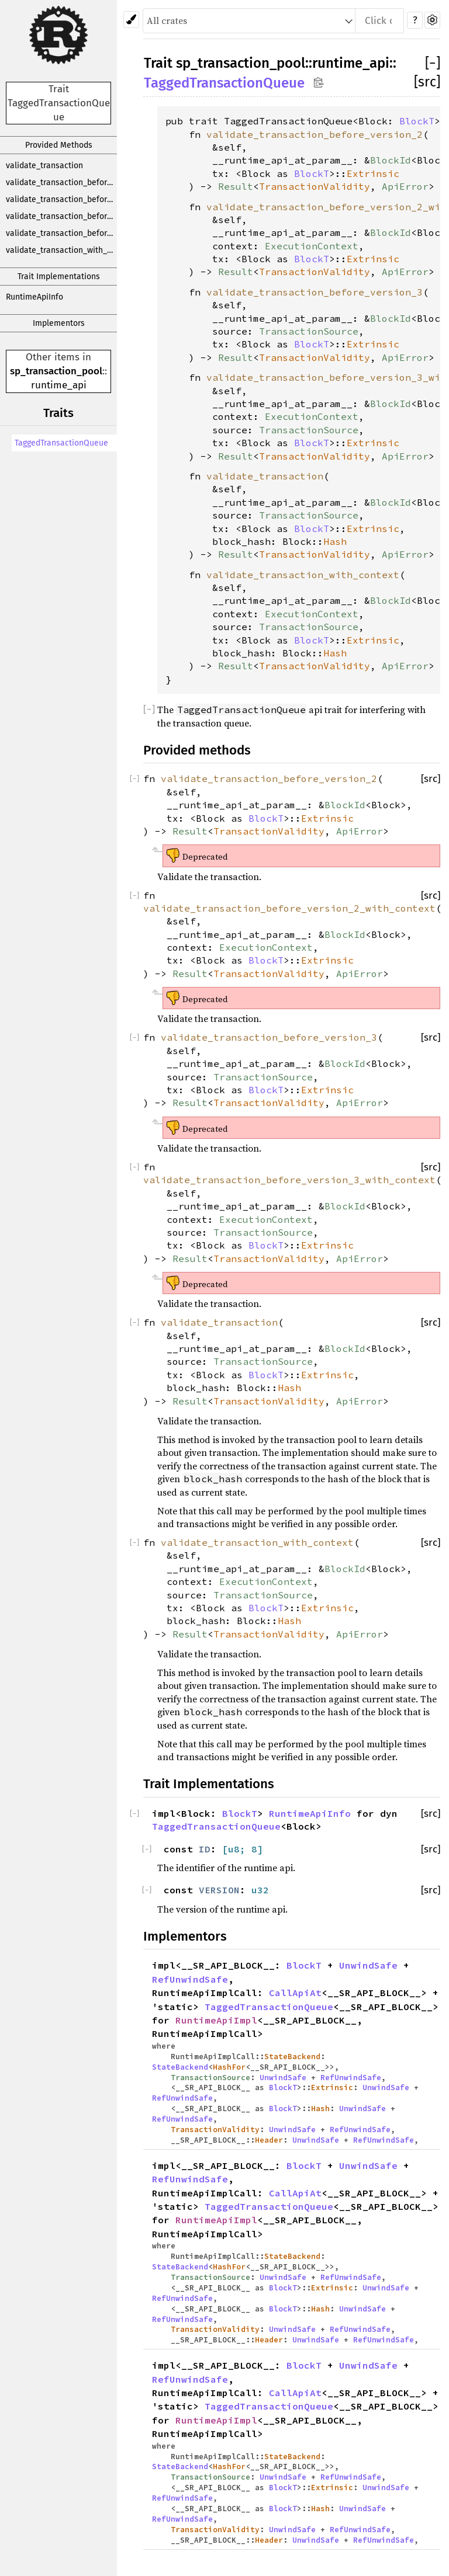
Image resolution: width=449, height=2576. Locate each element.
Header (269, 2139)
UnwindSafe (368, 1965)
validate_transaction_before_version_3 (61, 216)
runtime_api (59, 385)
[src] (427, 82)
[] (432, 63)
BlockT (416, 121)
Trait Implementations (59, 276)
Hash (335, 541)
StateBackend (292, 2056)
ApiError (405, 186)
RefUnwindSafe (190, 1979)
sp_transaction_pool (56, 371)
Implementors (59, 323)
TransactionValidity (314, 186)
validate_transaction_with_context (61, 250)
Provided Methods (58, 145)
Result (235, 186)
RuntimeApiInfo (34, 297)
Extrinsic (373, 173)
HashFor (229, 2066)
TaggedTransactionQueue (61, 443)
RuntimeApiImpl (216, 2020)
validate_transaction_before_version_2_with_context (61, 199)
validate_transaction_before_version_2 (61, 182)
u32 (260, 1890)
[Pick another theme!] (131, 19)
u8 (234, 1849)
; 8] (251, 1849)
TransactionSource (308, 331)
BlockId (390, 160)
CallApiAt (295, 1992)
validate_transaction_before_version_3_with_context (61, 233)
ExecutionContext (311, 246)
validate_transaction (44, 166)
